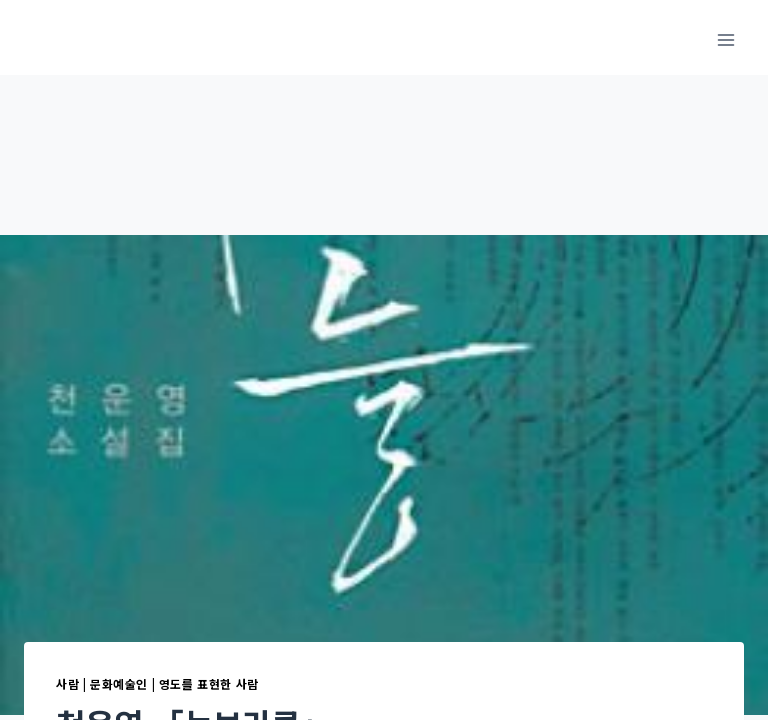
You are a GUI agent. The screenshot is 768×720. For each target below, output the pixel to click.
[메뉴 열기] (725, 39)
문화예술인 (119, 683)
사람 (67, 683)
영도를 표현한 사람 (209, 683)
